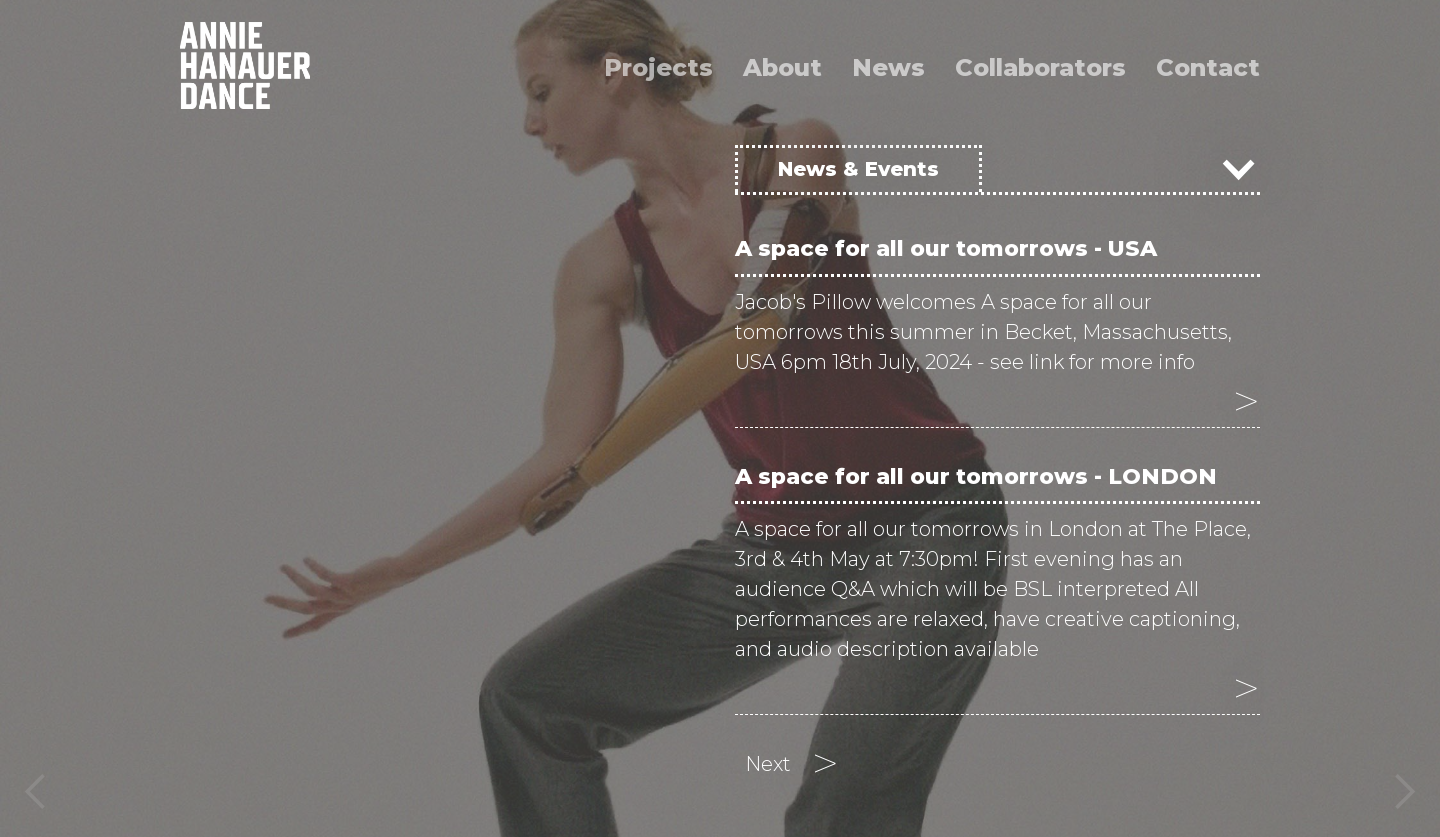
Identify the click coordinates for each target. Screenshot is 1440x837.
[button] (40, 418)
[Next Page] (792, 764)
